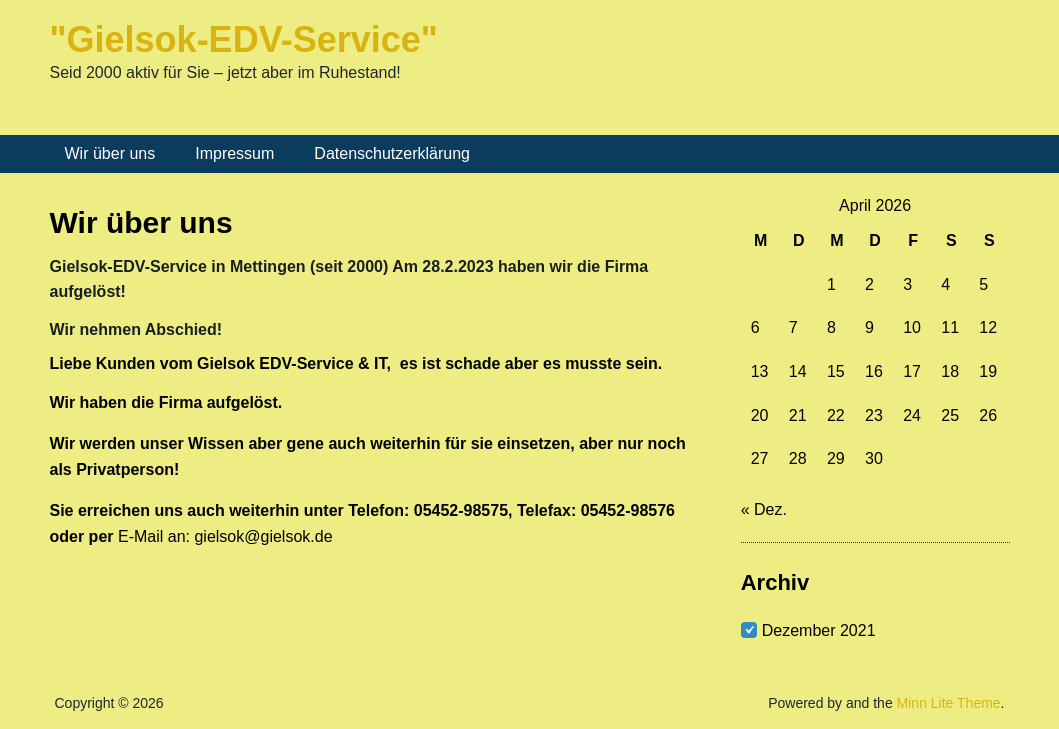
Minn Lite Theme (949, 703)
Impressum (234, 153)
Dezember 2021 (819, 630)
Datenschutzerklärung (392, 153)
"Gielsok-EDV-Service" (244, 39)
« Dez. (764, 509)
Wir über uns (110, 153)
